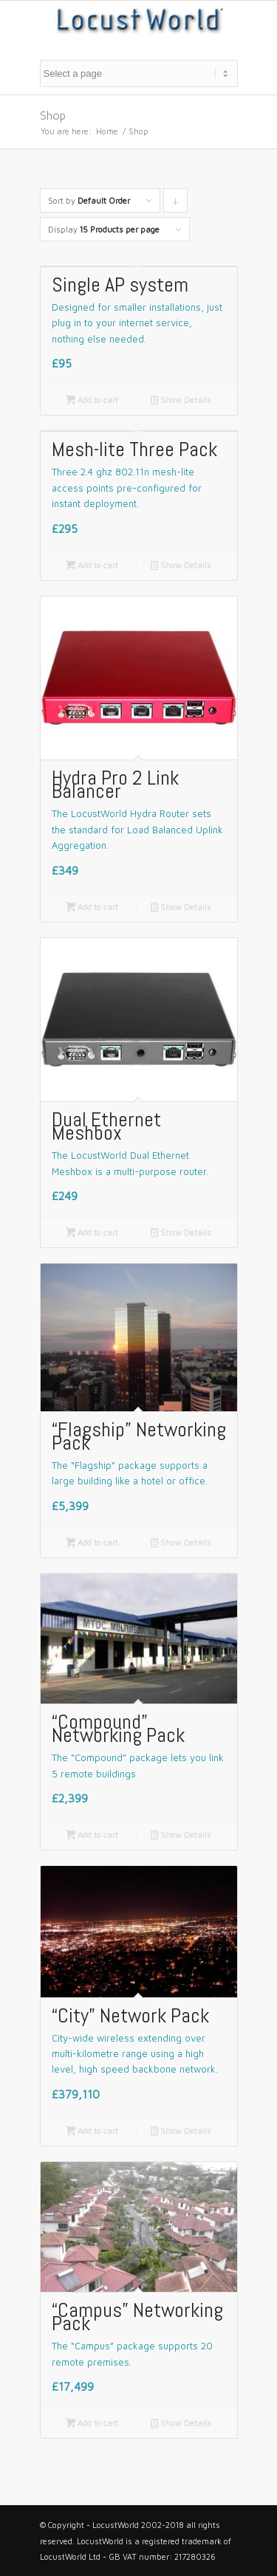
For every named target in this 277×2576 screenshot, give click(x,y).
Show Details (181, 400)
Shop (53, 116)
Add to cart (92, 400)
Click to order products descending (176, 204)
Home (107, 131)
